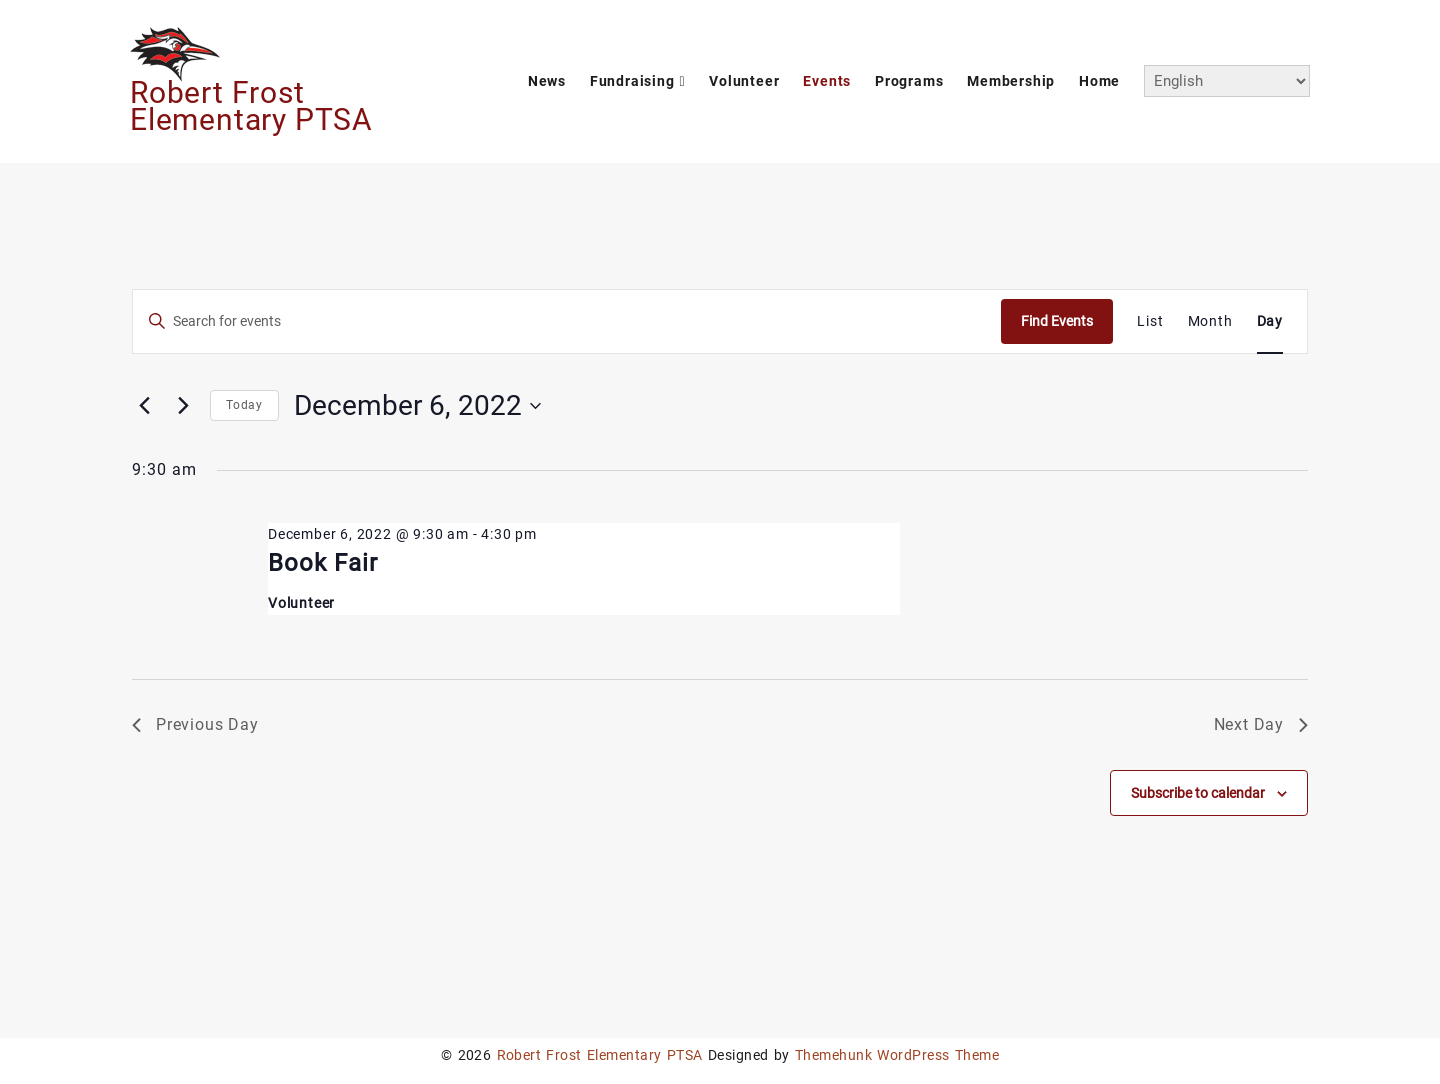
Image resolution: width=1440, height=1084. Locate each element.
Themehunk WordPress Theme (897, 1055)
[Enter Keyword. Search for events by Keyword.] (567, 321)
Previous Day (195, 724)
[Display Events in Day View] (1270, 321)
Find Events (1057, 321)
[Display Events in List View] (1150, 321)
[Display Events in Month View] (1210, 321)
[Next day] (183, 406)
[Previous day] (144, 406)
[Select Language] (1227, 81)
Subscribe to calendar (1198, 793)
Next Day (1261, 724)
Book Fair (323, 563)
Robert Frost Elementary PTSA (251, 106)
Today (244, 405)
